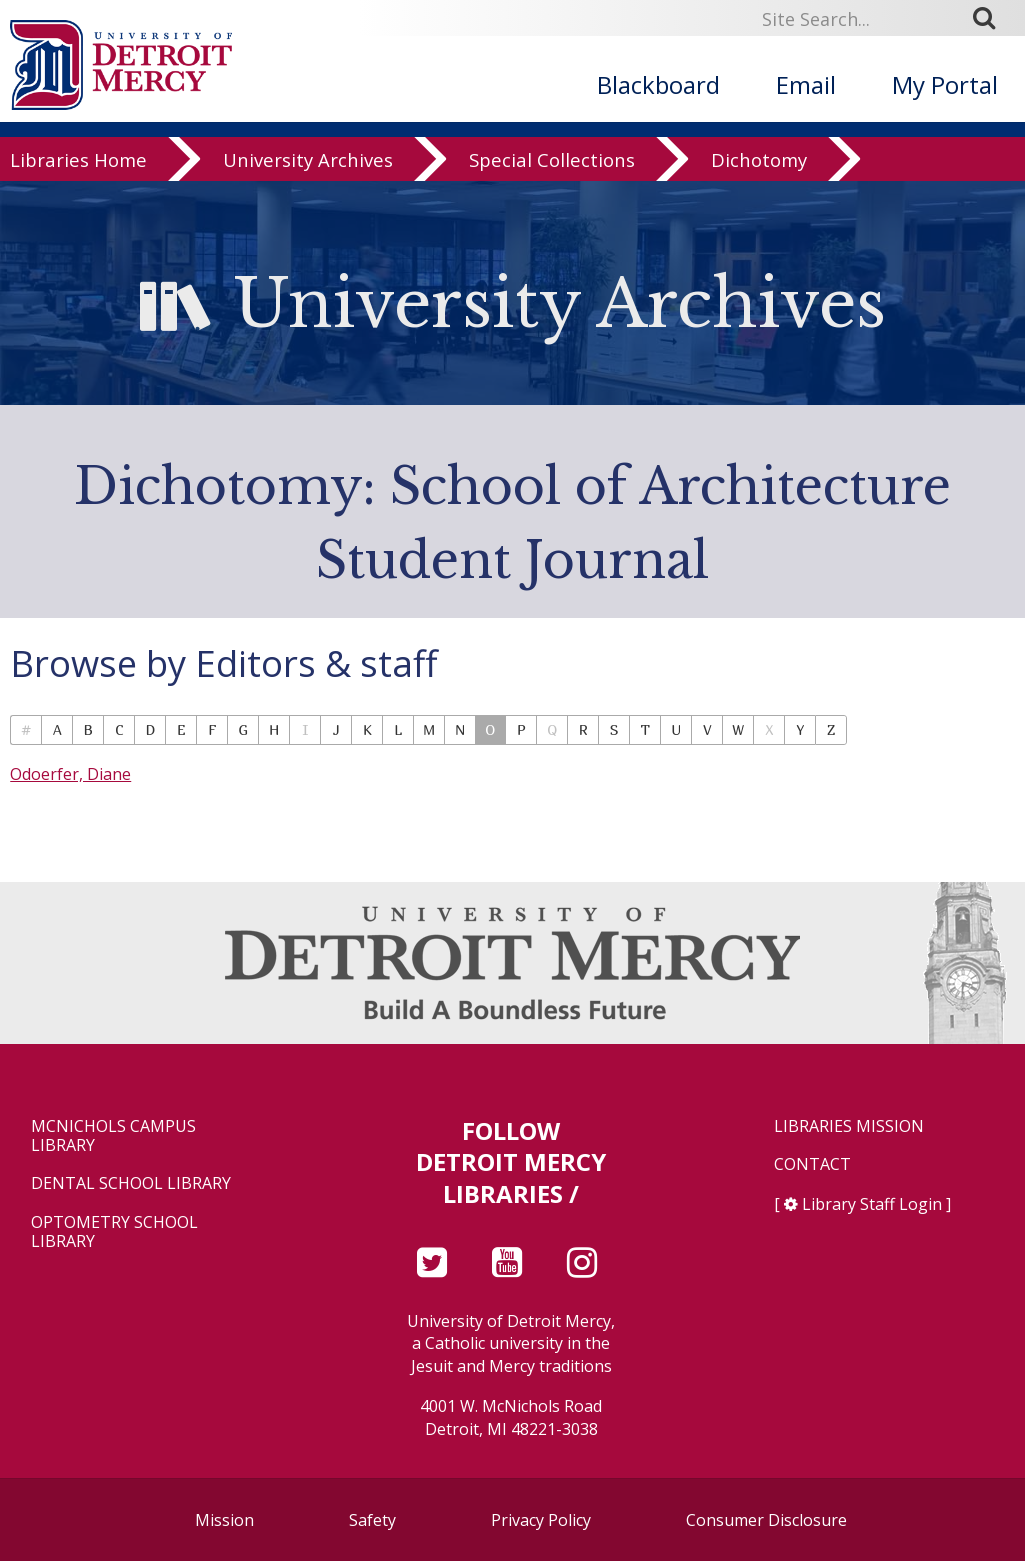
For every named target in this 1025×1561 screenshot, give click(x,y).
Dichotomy (759, 191)
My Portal (945, 84)
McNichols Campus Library (113, 1136)
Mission (224, 1520)
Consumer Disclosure (766, 1520)
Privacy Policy (541, 1520)
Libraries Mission (849, 1126)
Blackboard (658, 84)
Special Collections (552, 191)
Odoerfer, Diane (70, 774)
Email (806, 84)
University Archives (308, 191)
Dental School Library (131, 1183)
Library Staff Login (872, 1204)
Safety (372, 1520)
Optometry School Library (114, 1232)
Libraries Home (78, 191)
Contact (812, 1164)
